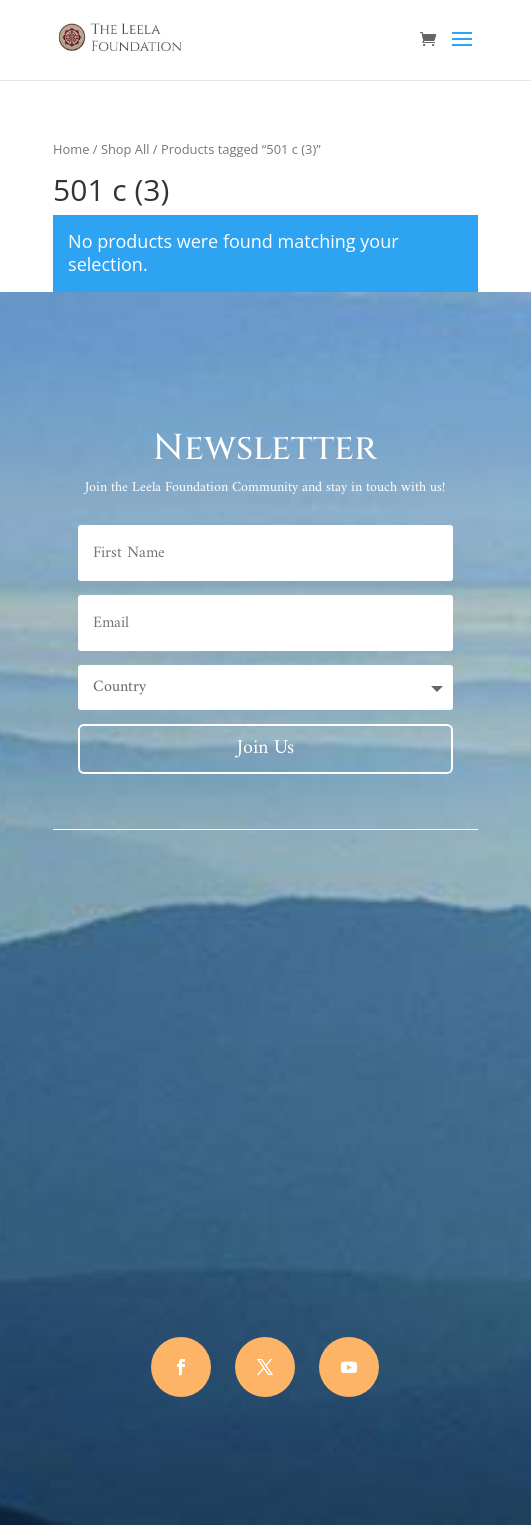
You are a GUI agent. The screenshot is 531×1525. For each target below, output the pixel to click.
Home (71, 149)
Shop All (125, 149)
